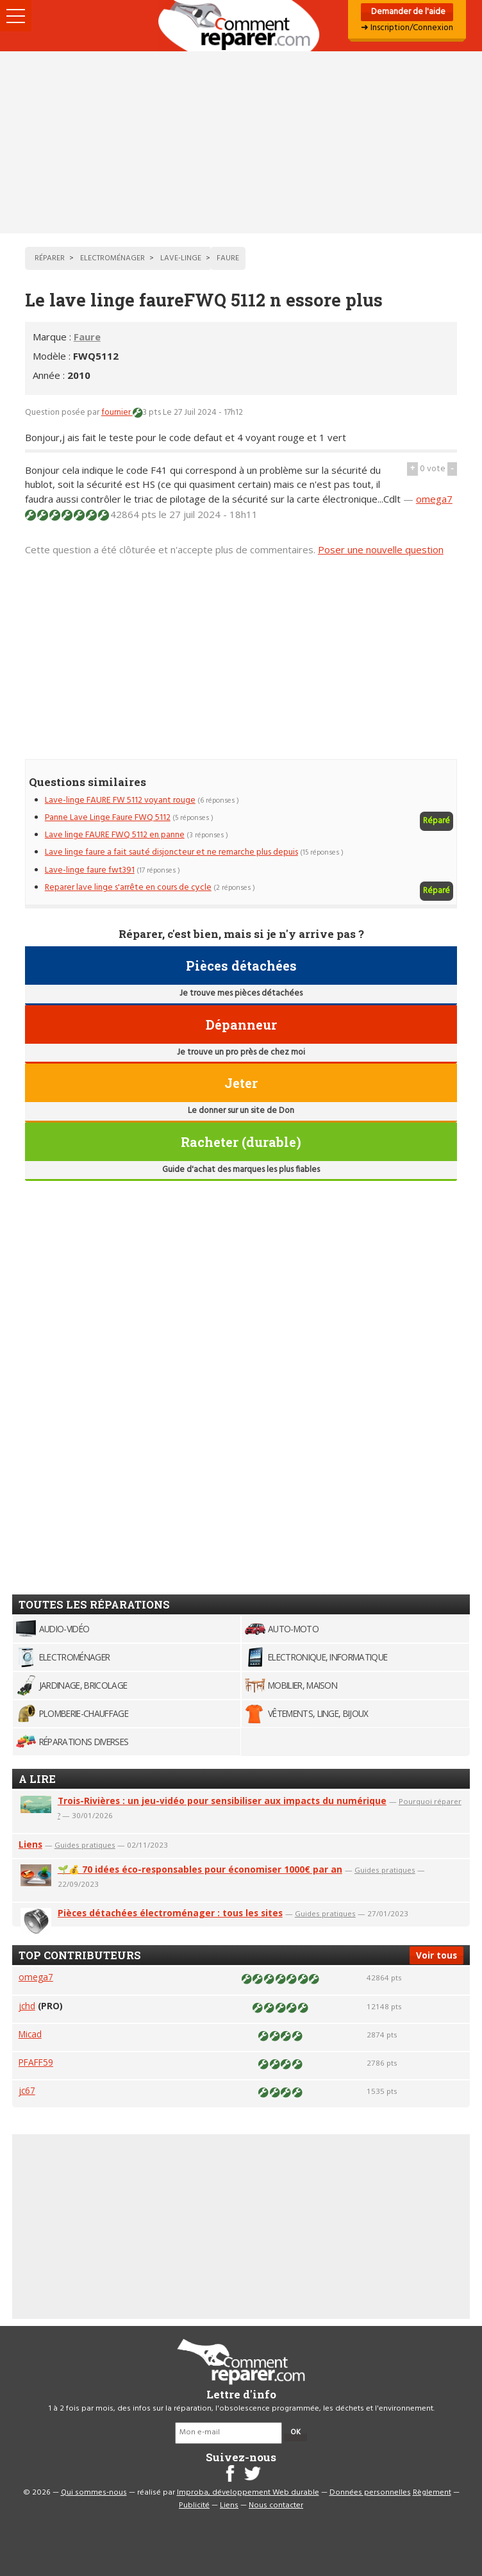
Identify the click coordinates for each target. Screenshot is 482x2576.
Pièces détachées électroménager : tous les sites (170, 1913)
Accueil (241, 25)
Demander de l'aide (407, 12)
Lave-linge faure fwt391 (90, 870)
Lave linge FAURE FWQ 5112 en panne (115, 835)
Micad (30, 2034)
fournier (117, 412)
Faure (87, 336)
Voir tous (436, 1955)
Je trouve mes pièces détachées (241, 993)
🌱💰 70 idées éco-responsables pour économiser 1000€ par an (200, 1869)
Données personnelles (370, 2492)
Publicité (194, 2505)
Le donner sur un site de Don (241, 1110)
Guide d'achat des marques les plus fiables (241, 1169)
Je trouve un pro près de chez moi (241, 1052)
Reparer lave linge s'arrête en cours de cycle (128, 887)
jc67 (27, 2090)
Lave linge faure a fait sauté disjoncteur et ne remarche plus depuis (171, 852)
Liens (30, 1844)
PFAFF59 (36, 2062)
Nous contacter (276, 2505)
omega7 (434, 498)
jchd (27, 2006)
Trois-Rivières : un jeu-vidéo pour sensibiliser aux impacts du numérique (222, 1800)
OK (295, 2432)
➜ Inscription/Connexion (407, 28)
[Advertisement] (241, 142)
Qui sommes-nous (94, 2492)
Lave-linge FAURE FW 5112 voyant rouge (120, 800)
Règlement (432, 2492)
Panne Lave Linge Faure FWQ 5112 (107, 817)
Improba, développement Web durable (248, 2492)
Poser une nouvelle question (381, 549)
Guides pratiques (84, 1845)
